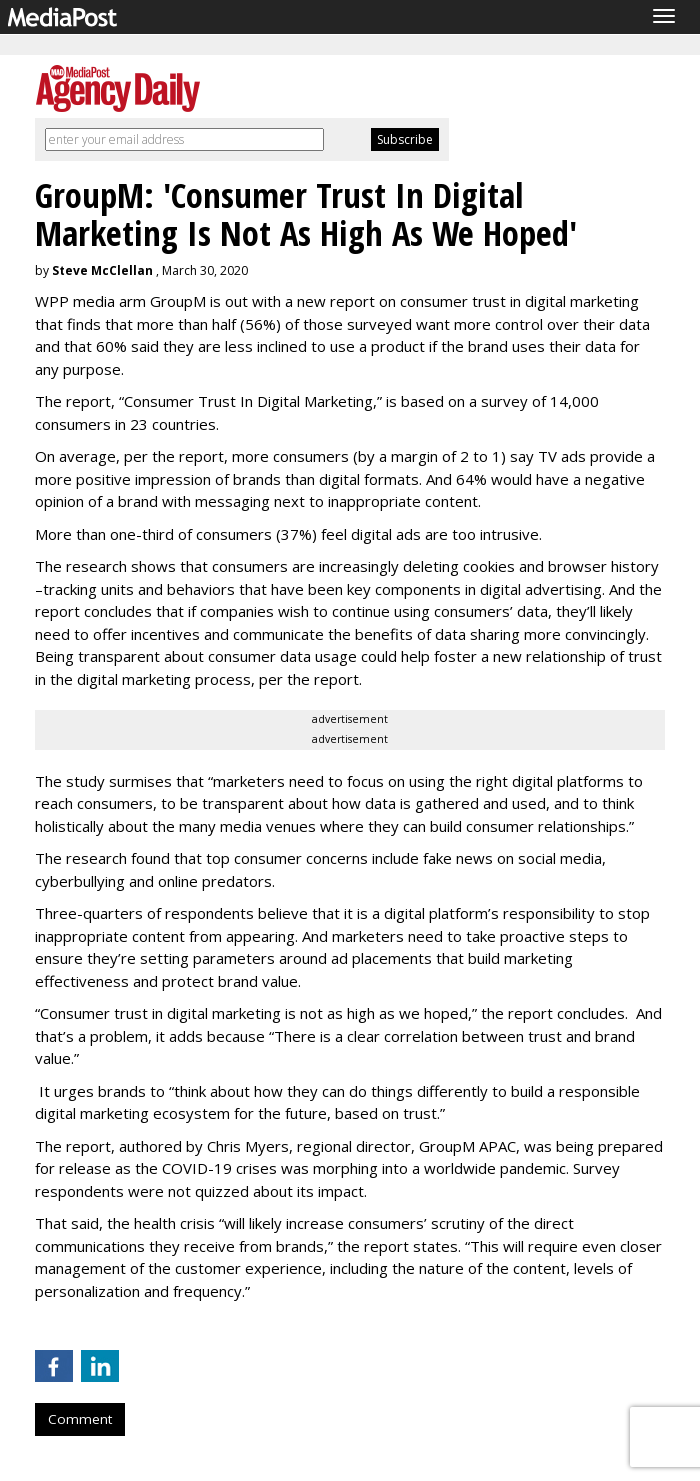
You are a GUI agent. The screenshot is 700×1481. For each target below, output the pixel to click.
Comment (80, 1419)
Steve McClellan (102, 270)
